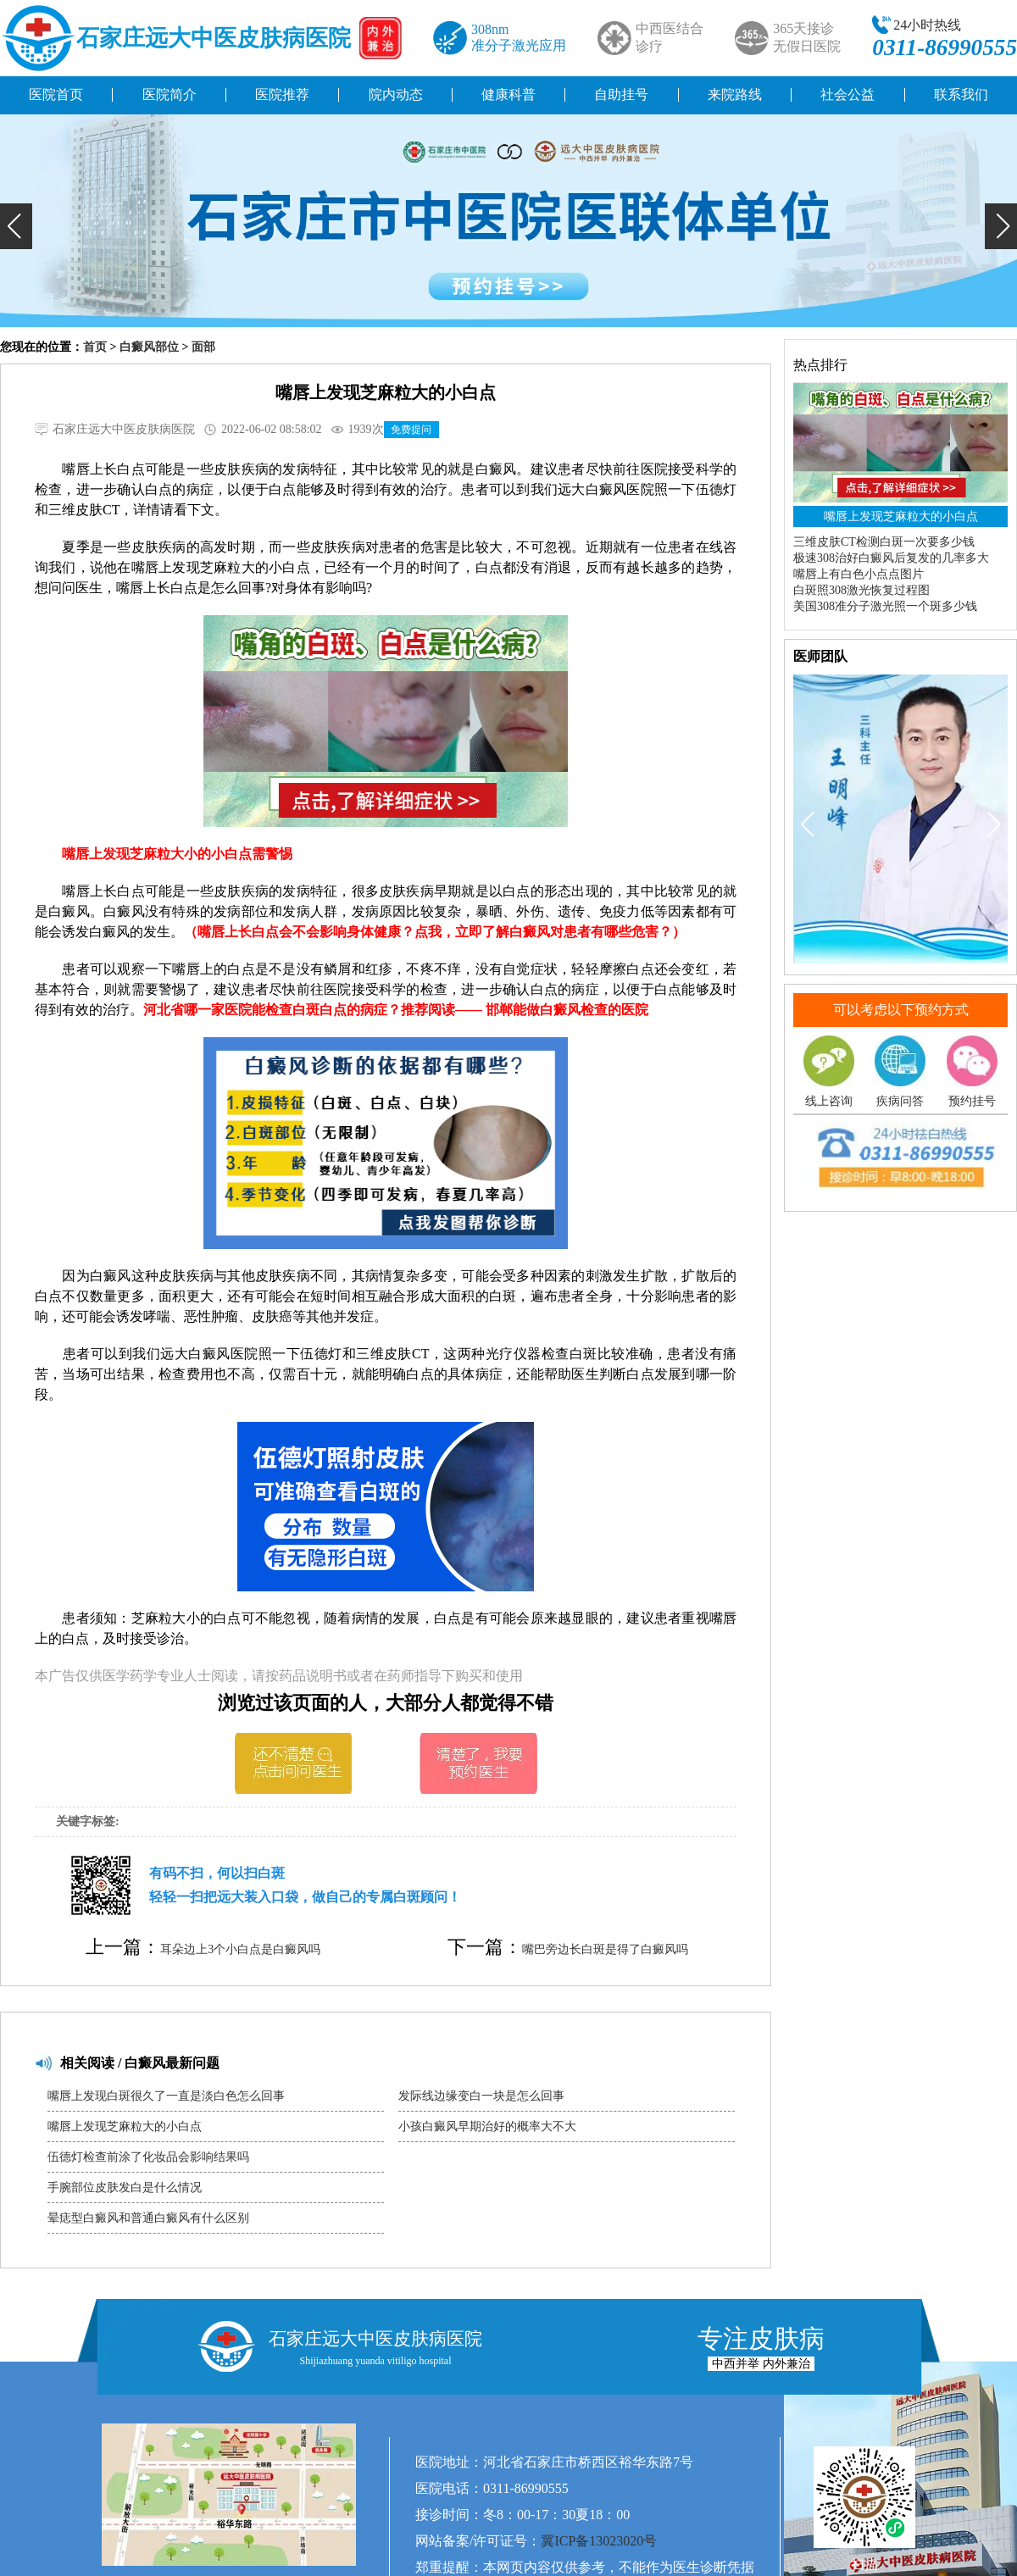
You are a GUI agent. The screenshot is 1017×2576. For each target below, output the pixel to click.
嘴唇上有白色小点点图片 (858, 574)
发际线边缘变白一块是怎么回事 (481, 2096)
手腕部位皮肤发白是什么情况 (124, 2187)
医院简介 (169, 94)
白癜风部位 (149, 347)
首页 (95, 347)
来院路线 (735, 94)
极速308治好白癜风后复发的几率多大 (891, 558)
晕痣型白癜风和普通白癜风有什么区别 (148, 2218)
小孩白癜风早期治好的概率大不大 (487, 2126)
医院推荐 (282, 94)
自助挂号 (621, 94)
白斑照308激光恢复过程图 (861, 590)
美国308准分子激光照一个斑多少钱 (885, 606)
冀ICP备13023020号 (599, 2541)
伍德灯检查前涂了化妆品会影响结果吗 (148, 2157)
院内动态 (396, 94)
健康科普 (508, 94)
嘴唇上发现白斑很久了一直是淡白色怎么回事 (166, 2096)
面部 (203, 347)
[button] (16, 226)
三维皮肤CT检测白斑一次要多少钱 (884, 542)
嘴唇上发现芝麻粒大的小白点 (124, 2126)
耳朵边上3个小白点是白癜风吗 (240, 1949)
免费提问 (411, 430)
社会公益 (847, 94)
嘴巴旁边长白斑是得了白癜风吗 (605, 1949)
